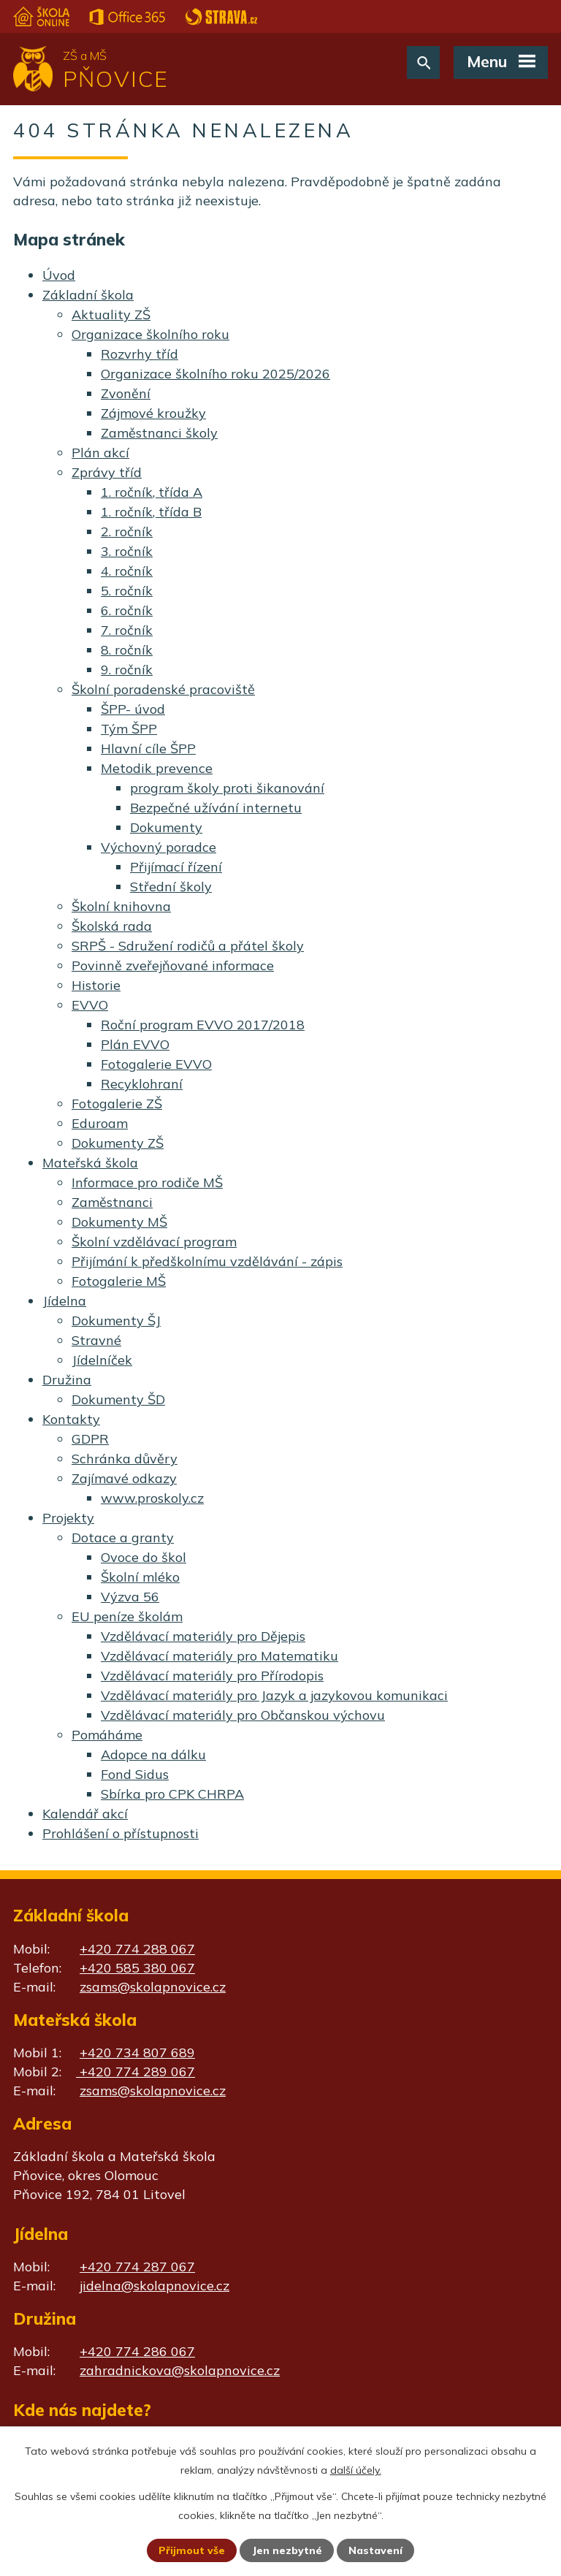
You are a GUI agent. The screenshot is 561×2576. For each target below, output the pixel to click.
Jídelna (64, 1300)
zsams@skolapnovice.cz (153, 1986)
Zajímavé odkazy (124, 1478)
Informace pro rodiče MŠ (147, 1182)
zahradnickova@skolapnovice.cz (180, 2370)
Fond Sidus (135, 1774)
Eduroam (100, 1123)
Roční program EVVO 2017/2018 (203, 1024)
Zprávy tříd (107, 472)
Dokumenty (166, 827)
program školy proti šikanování (227, 788)
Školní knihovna (121, 906)
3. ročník (127, 551)
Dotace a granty (123, 1537)
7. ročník (127, 630)
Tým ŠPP (129, 728)
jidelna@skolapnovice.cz (154, 2285)
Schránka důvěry (125, 1458)
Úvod (58, 275)
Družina (66, 1379)
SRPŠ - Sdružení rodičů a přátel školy (188, 945)
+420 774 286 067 (137, 2351)
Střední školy (171, 886)
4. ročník (127, 571)
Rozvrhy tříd (139, 354)
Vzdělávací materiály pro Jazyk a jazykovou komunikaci (274, 1695)
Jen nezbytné (287, 2550)
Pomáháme (107, 1734)
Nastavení (375, 2550)
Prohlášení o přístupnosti (120, 1833)
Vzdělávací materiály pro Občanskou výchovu (243, 1715)
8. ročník (127, 649)
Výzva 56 (130, 1596)
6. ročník (127, 610)
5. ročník (127, 590)
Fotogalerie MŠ (119, 1281)
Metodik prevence (157, 768)
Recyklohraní (142, 1083)
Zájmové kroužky (153, 413)
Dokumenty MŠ (119, 1221)
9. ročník (127, 669)
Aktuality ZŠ (111, 314)
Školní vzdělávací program (154, 1241)
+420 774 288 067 (137, 1948)
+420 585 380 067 (137, 1967)
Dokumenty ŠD (118, 1399)
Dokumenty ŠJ (116, 1320)
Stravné (96, 1340)
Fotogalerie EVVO (156, 1064)
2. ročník (127, 531)
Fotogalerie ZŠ (117, 1103)
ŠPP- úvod (133, 709)
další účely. (355, 2470)
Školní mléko (140, 1577)
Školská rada (112, 926)
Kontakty (71, 1419)
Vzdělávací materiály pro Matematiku (219, 1655)
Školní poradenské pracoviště (163, 689)
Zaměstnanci (112, 1202)
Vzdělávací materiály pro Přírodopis (212, 1675)
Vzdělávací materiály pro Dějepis (203, 1636)
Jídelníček (102, 1360)
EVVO (90, 1005)
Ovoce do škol (143, 1557)
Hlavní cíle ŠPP (148, 748)
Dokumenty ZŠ (118, 1143)
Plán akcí (100, 452)
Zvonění (125, 393)
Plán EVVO (135, 1044)
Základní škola (88, 294)
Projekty (68, 1517)
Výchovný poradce (158, 847)
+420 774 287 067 (137, 2266)
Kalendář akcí (85, 1813)
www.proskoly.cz (152, 1498)
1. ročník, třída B (151, 511)
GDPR (90, 1438)
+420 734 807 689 (137, 2052)
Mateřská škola (90, 1162)
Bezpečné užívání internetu (216, 807)
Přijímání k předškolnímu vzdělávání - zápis (207, 1261)
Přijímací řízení (176, 866)
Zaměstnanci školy (159, 432)
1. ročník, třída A (151, 492)
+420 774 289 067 (135, 2071)
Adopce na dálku (153, 1754)
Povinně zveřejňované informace (173, 965)
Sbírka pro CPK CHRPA (172, 1794)
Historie (96, 985)
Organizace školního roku (150, 334)
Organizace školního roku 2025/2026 (215, 373)
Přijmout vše (192, 2550)
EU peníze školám (127, 1616)
